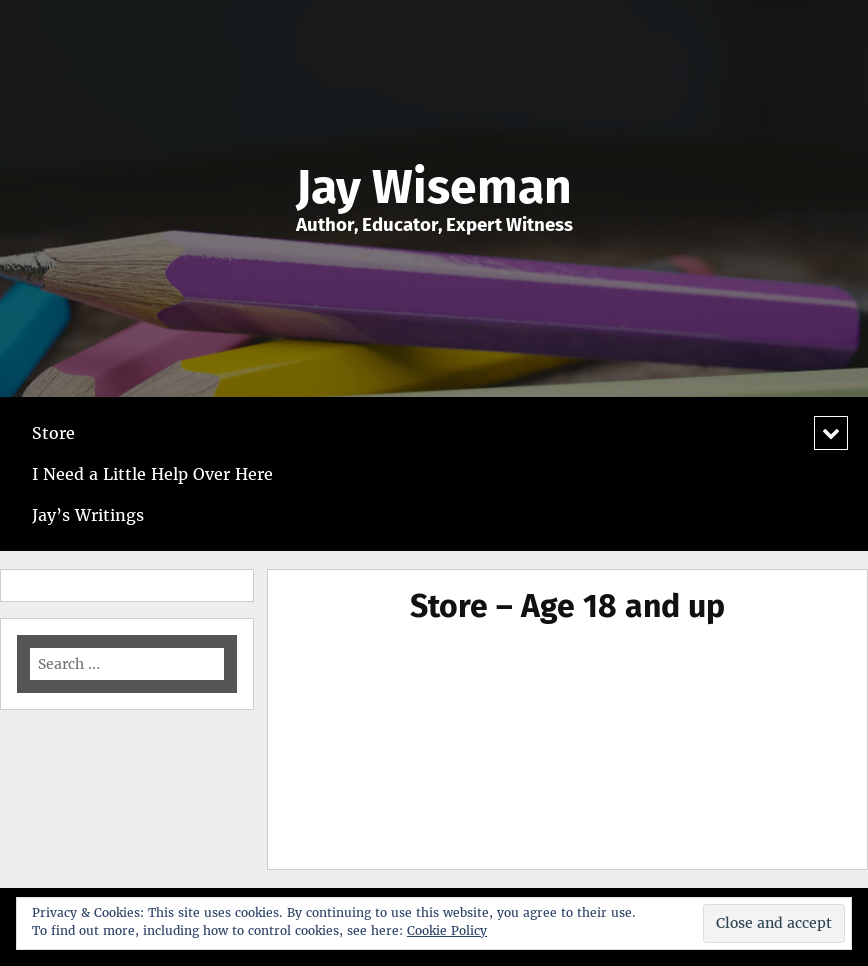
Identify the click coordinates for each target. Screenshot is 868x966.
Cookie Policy (447, 930)
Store (53, 433)
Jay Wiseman (434, 187)
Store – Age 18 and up (567, 606)
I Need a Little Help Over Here (152, 474)
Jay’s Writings (88, 515)
